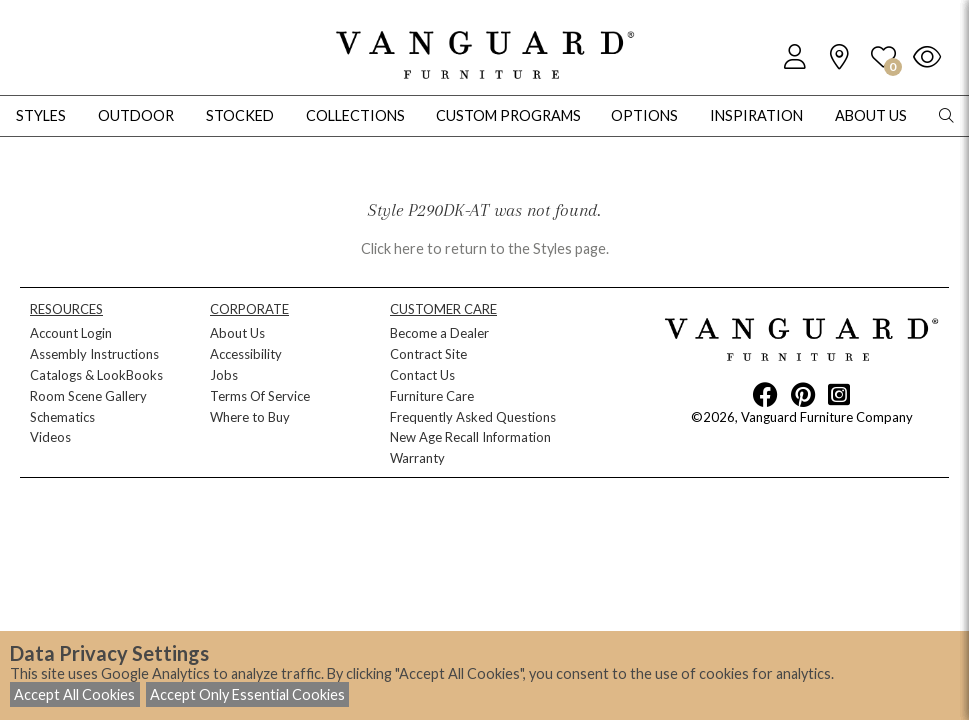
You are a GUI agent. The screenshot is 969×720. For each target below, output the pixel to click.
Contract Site (428, 354)
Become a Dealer (439, 333)
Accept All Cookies (74, 694)
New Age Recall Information (470, 437)
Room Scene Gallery (88, 396)
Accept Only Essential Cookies (247, 694)
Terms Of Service (260, 396)
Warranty (417, 458)
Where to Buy (250, 417)
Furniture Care (432, 396)
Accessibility (246, 354)
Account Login (71, 333)
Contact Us (422, 375)
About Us (237, 333)
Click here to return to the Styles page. (485, 248)
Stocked (240, 115)
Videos (50, 437)
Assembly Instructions (94, 354)
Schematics (62, 417)
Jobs (224, 375)
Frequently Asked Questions (473, 417)
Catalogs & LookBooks (96, 375)
